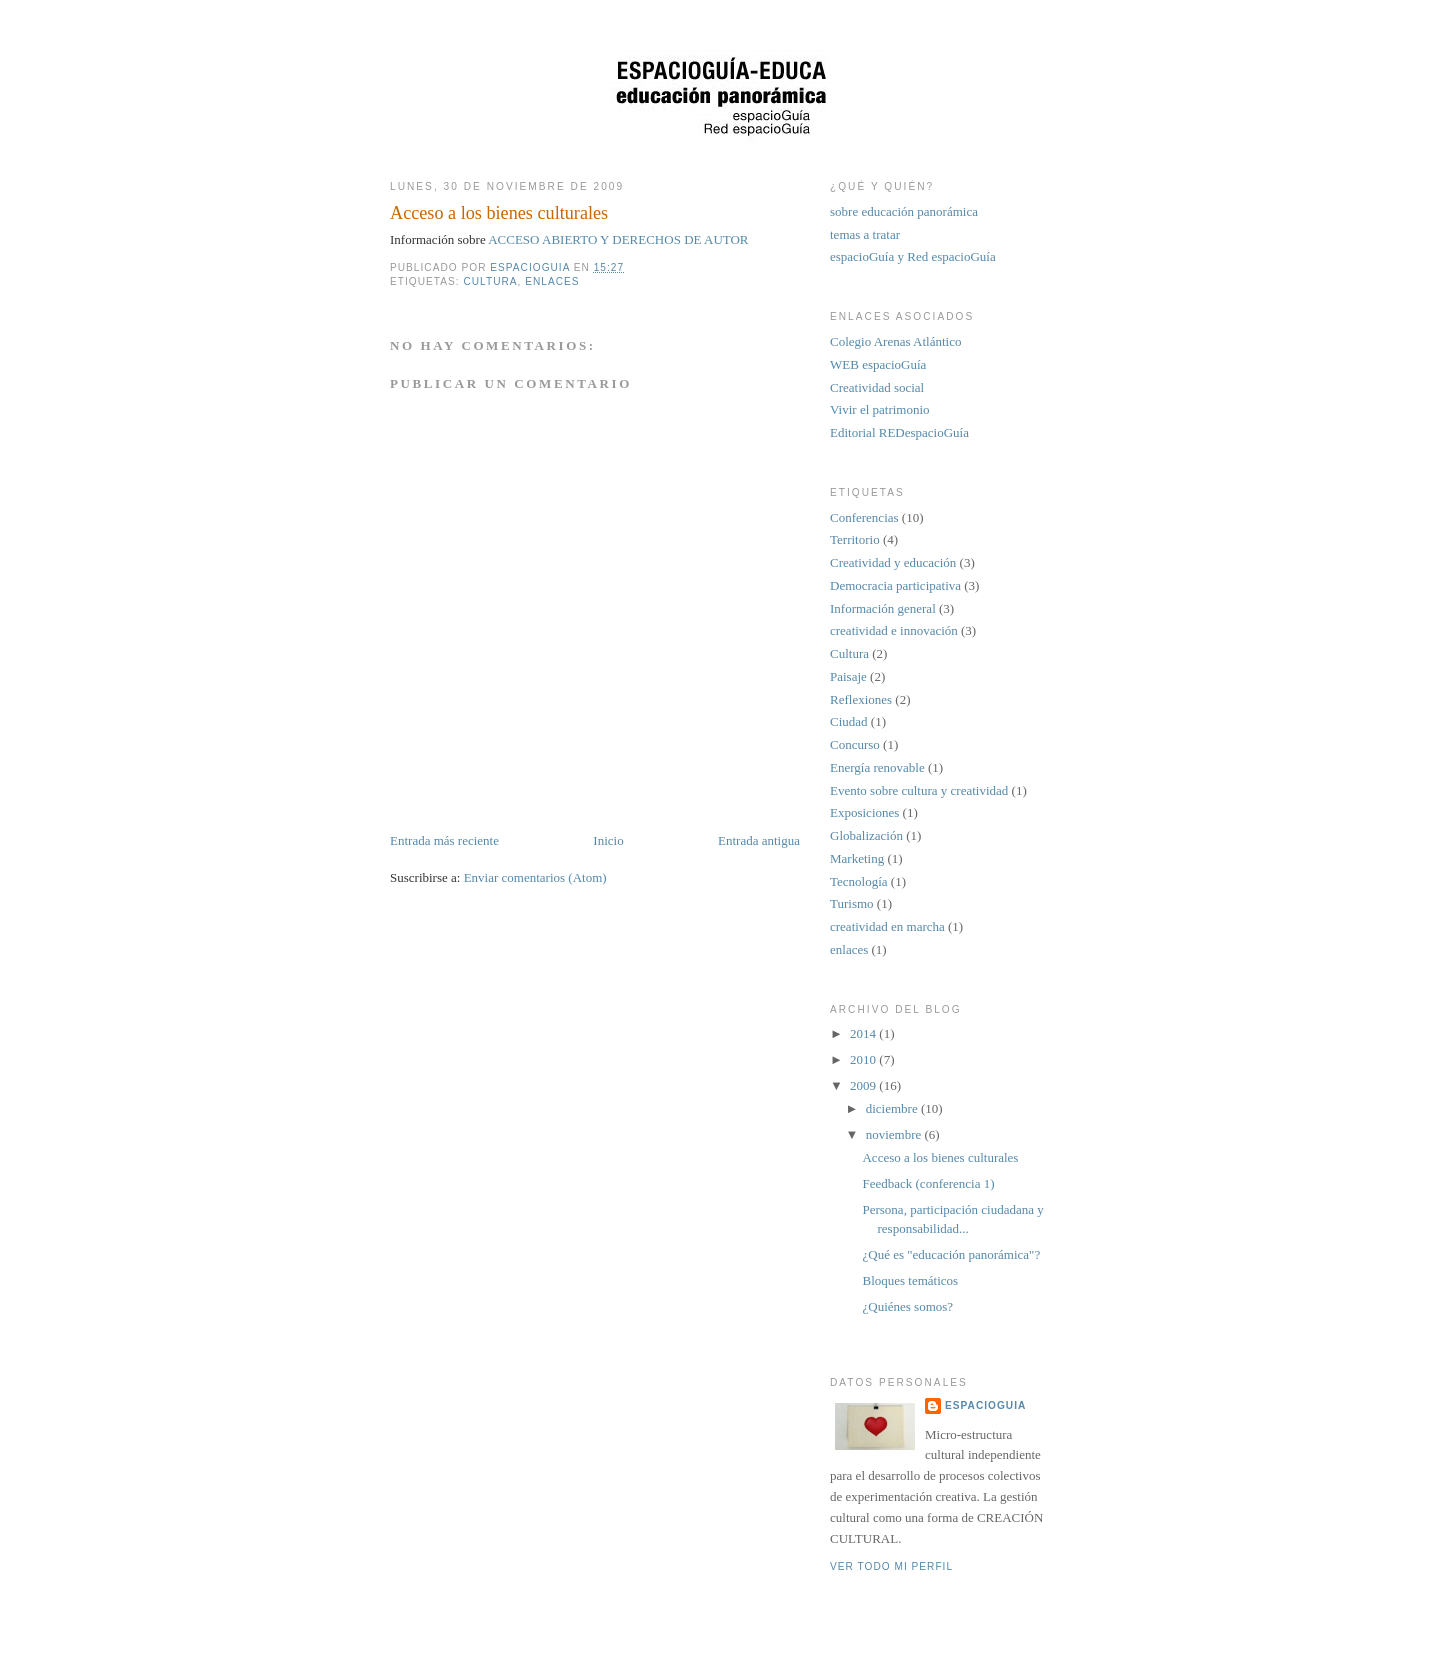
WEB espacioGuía (878, 364)
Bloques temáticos (910, 1280)
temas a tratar (865, 234)
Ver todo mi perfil (891, 1566)
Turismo (852, 903)
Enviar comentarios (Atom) (535, 877)
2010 (864, 1059)
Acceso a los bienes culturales (940, 1157)
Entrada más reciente (444, 840)
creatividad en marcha (887, 926)
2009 (864, 1085)
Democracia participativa (895, 585)
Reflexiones (861, 699)
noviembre (895, 1134)
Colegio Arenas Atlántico (895, 341)
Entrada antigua (759, 840)
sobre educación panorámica (904, 211)
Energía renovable (877, 767)
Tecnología (859, 881)
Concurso (855, 744)
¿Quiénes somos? (907, 1306)
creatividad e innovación (894, 630)
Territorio (855, 539)
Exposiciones (864, 812)
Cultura (490, 281)
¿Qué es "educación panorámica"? (951, 1254)
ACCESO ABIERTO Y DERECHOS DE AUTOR (618, 239)
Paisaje (848, 676)
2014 (864, 1033)
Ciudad (849, 721)
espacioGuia (985, 1405)
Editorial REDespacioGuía (899, 432)
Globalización (866, 835)
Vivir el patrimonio (880, 409)
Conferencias (864, 517)
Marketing (857, 858)
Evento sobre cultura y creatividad (919, 790)
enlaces (552, 281)
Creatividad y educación (893, 562)
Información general (883, 608)
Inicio (608, 840)
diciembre (893, 1108)
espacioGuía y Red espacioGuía (913, 256)
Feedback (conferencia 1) (928, 1183)
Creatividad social (877, 387)
